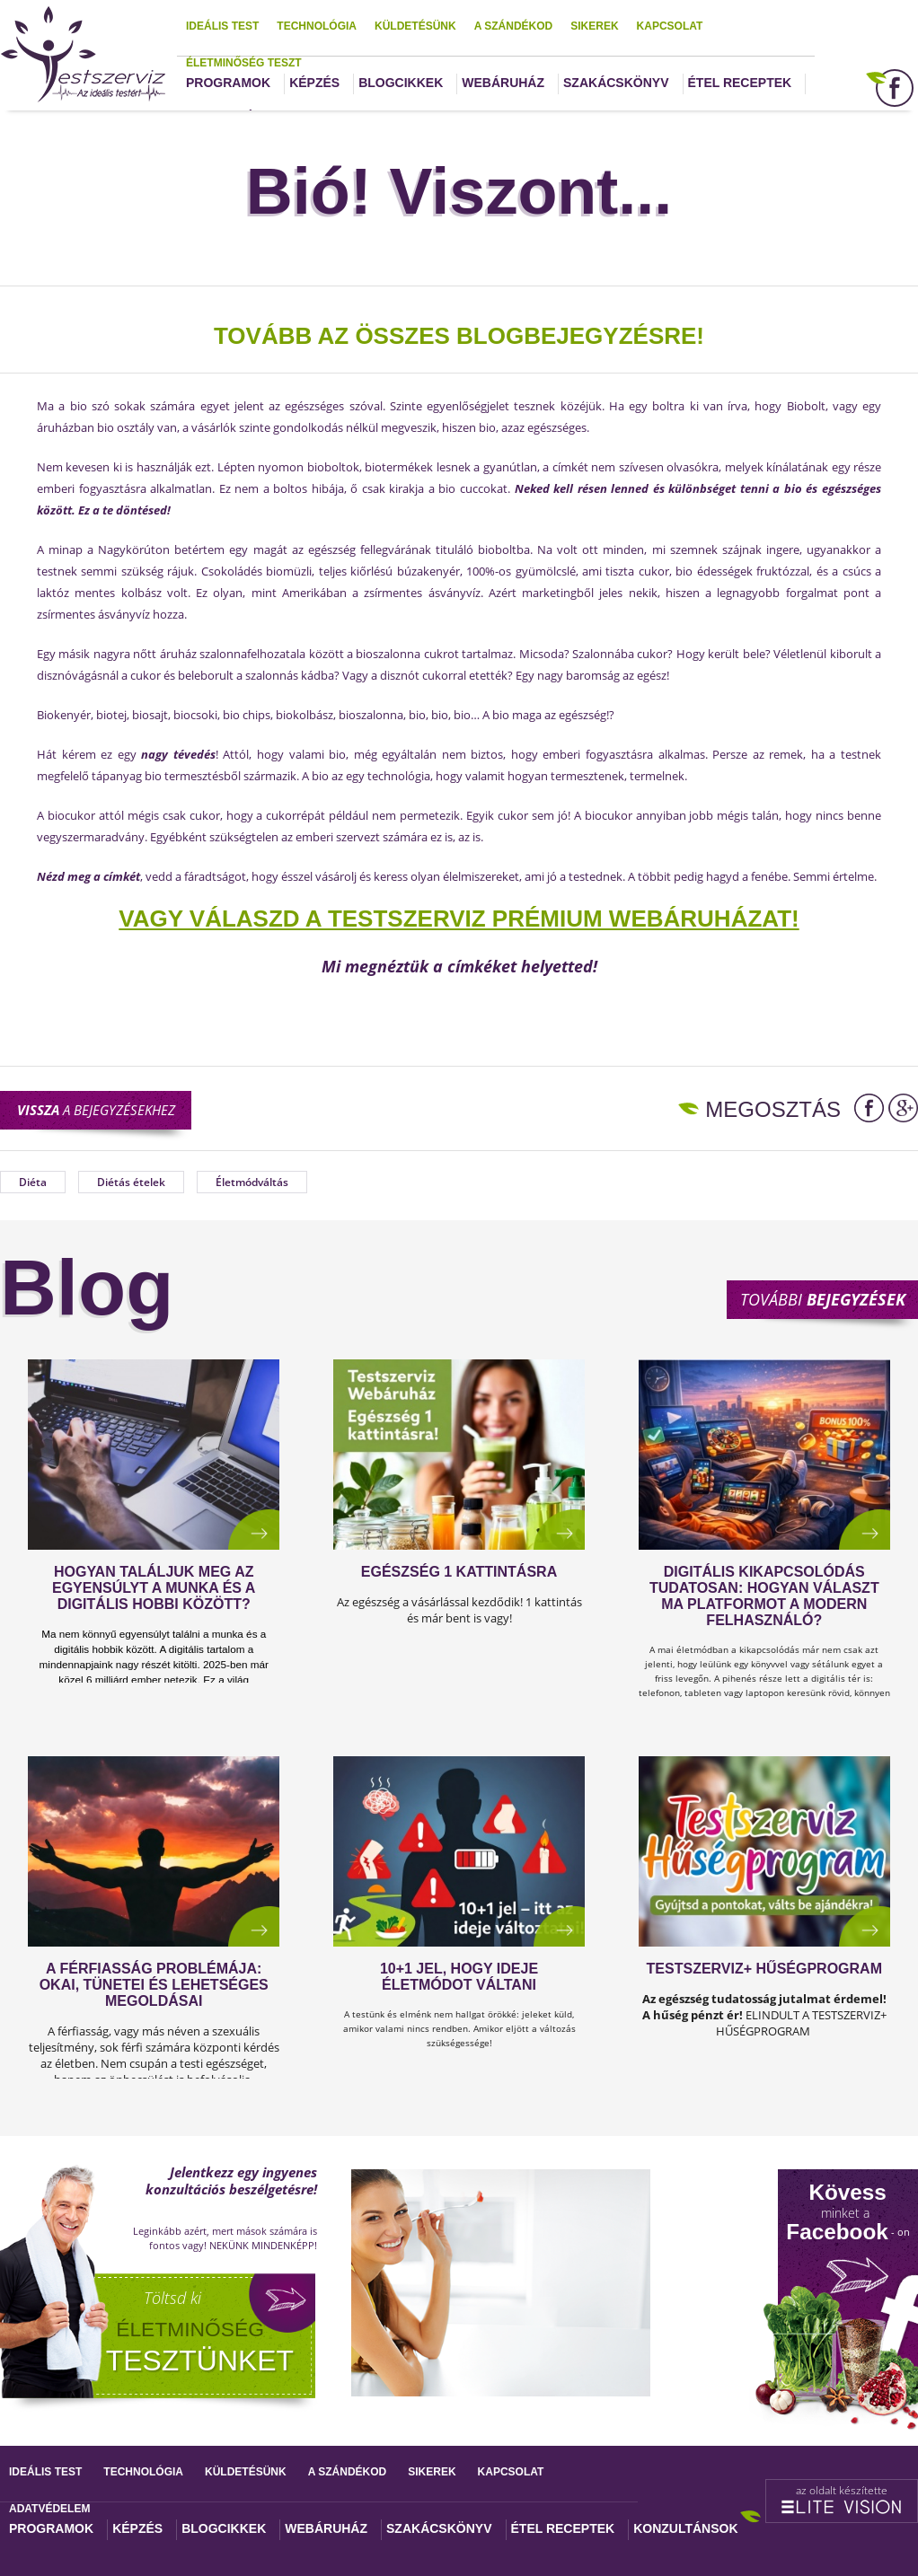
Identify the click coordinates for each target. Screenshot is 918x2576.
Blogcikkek (400, 82)
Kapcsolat (670, 26)
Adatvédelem (49, 2508)
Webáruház (503, 82)
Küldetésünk (415, 26)
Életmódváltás (252, 1182)
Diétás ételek (131, 1182)
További (822, 1299)
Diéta (33, 1182)
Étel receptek (740, 82)
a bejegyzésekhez (96, 1110)
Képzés (314, 82)
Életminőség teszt (244, 63)
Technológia (317, 26)
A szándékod (513, 26)
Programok (228, 82)
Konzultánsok (685, 2528)
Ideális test (222, 26)
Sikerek (594, 26)
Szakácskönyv (615, 82)
